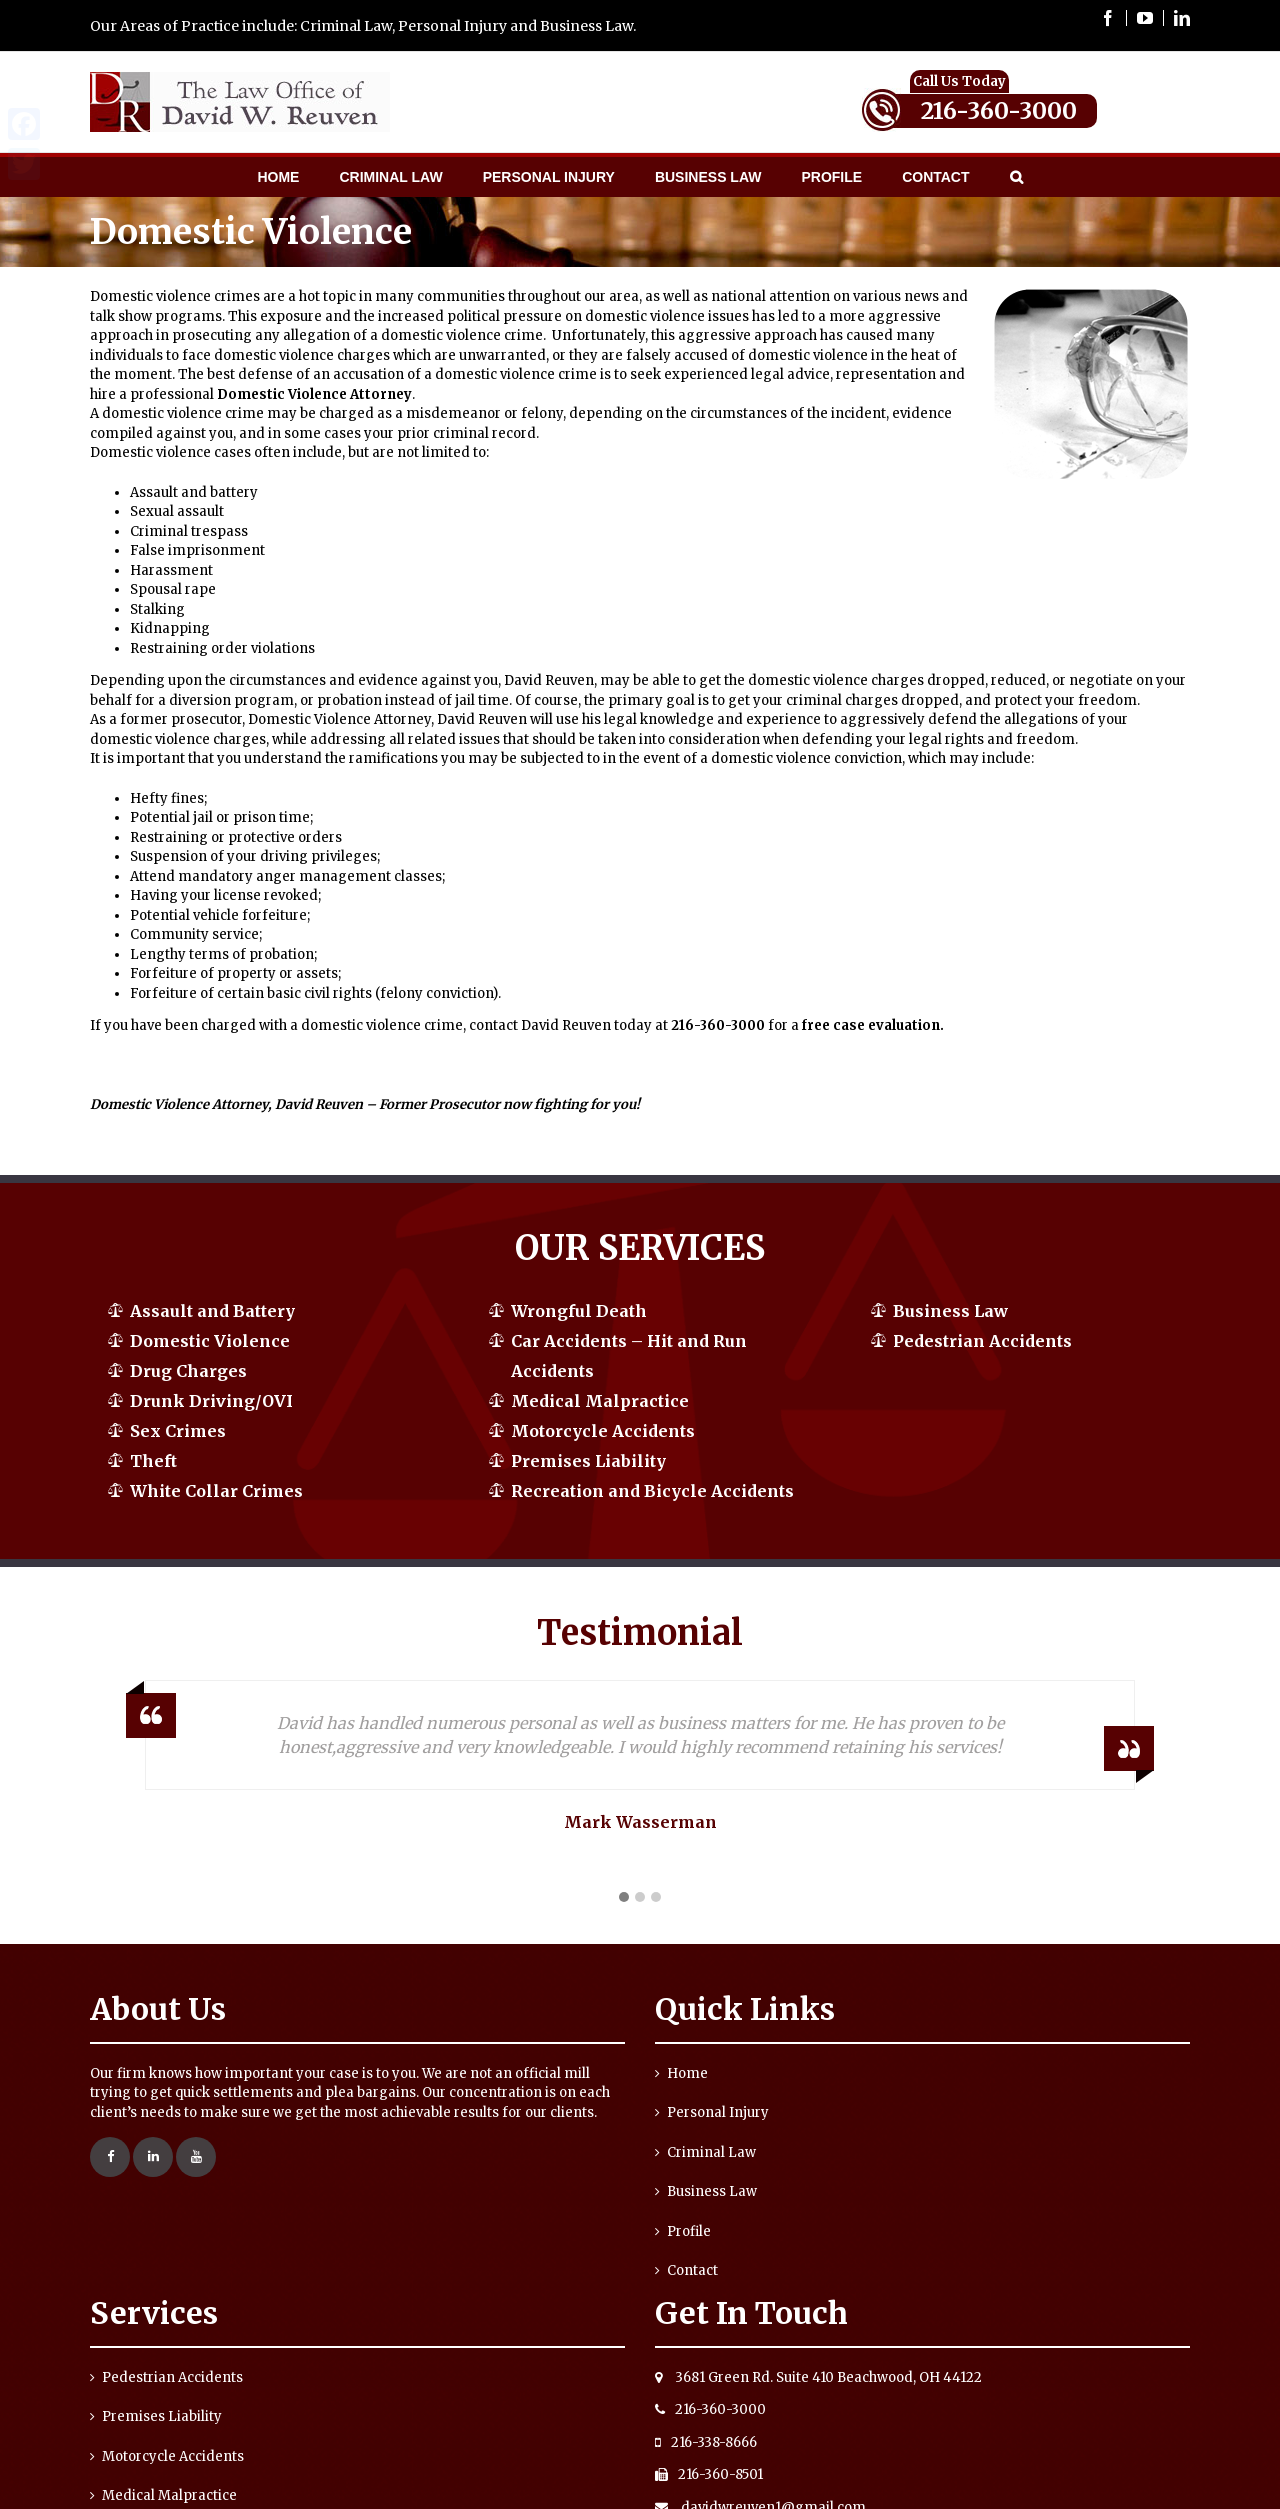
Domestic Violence (210, 1341)
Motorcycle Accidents (603, 1431)
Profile (689, 2231)
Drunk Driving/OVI (211, 1401)
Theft (153, 1461)
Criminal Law (711, 2152)
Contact (692, 2270)
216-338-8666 (706, 2442)
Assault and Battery (212, 1311)
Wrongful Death (579, 1311)
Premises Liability (588, 1461)
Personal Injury (718, 2112)
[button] (624, 1898)
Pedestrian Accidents (982, 1341)
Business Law (950, 1311)
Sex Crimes (178, 1431)
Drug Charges (188, 1371)
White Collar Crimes (216, 1491)
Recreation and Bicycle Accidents (652, 1491)
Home (687, 2073)
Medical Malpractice (600, 1401)
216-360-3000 (999, 110)
